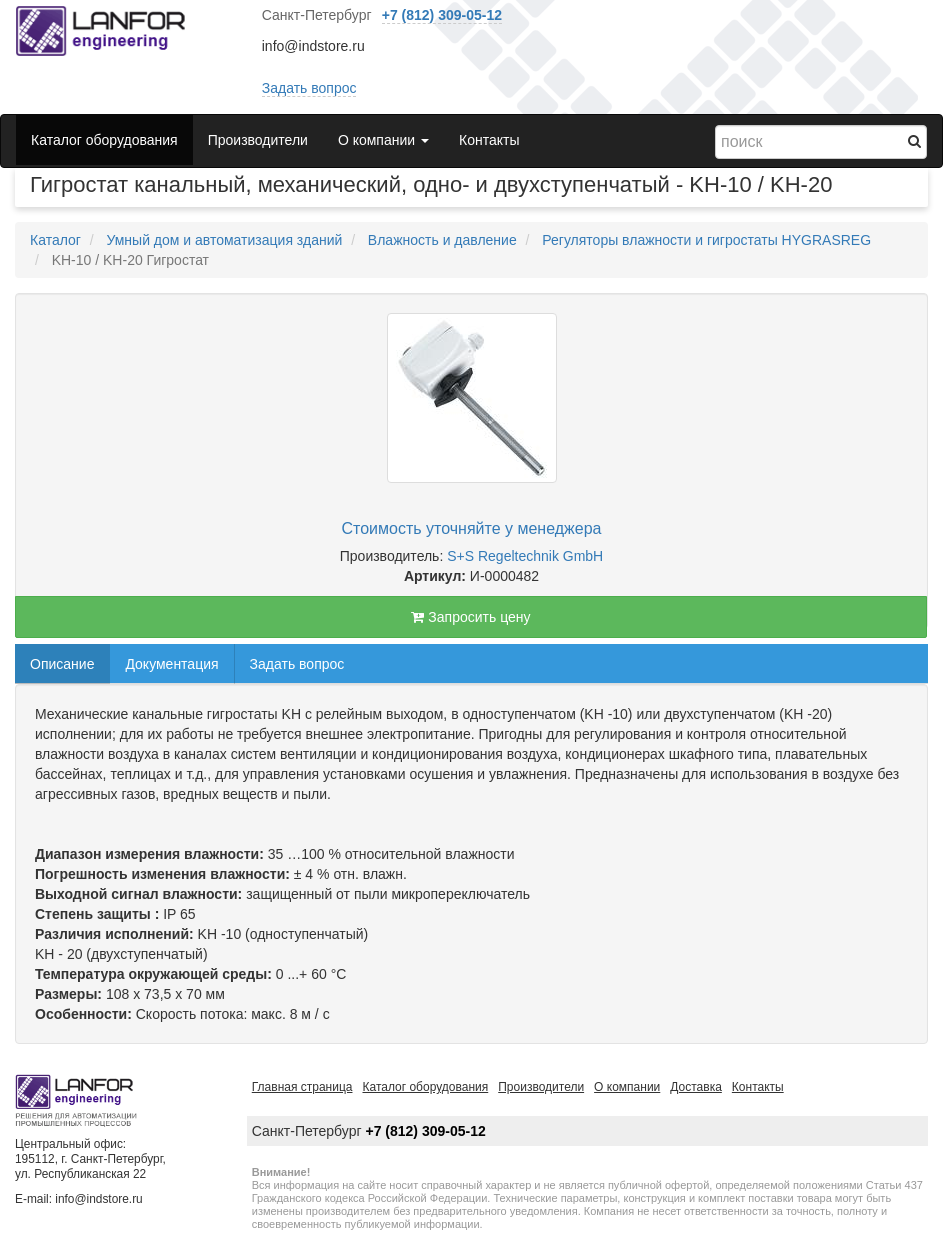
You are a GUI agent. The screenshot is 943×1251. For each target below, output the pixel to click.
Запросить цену (470, 617)
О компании (627, 1087)
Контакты (489, 140)
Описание (62, 664)
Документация (171, 664)
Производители (258, 140)
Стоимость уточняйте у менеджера (472, 528)
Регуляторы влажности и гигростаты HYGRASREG (706, 240)
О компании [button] (383, 140)
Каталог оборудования (104, 140)
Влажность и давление (442, 240)
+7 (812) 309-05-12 (442, 15)
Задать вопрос (309, 88)
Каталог (55, 240)
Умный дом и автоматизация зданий (224, 240)
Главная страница (302, 1087)
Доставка (696, 1087)
